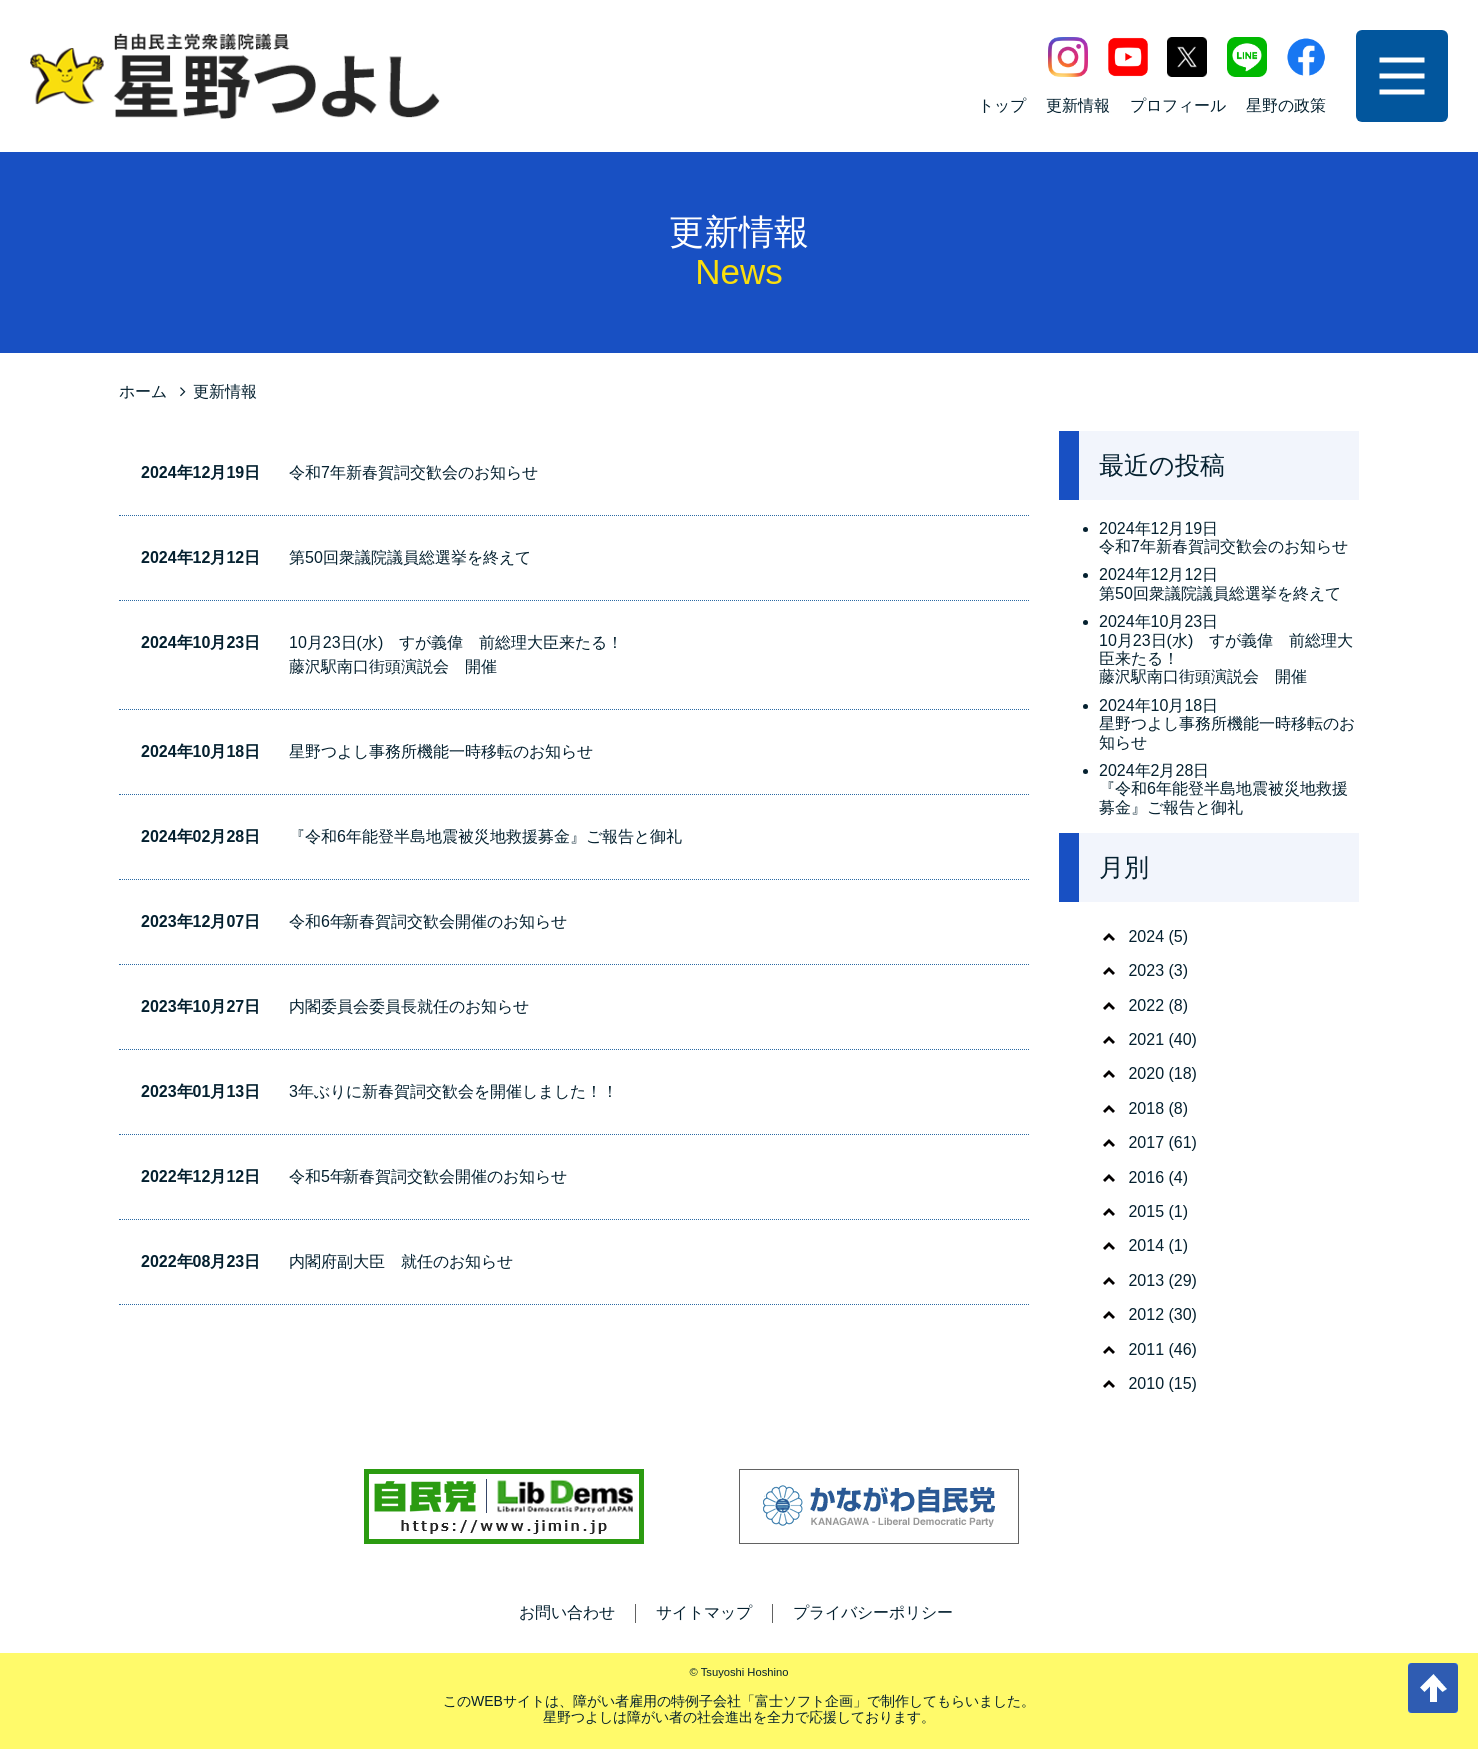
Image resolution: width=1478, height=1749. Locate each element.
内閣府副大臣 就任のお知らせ (401, 1261)
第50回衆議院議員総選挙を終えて (410, 557)
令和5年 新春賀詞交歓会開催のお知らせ (428, 1176)
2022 (1146, 1005)
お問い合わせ (567, 1612)
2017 (1146, 1142)
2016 (1146, 1177)
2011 (1146, 1349)
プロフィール (1178, 105)
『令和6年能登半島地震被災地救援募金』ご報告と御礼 (485, 836)
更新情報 (1078, 105)
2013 (1146, 1280)
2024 (1146, 936)
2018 (1146, 1108)
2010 (1146, 1383)
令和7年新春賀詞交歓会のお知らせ (413, 472)
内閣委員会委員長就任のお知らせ (409, 1006)
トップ (1002, 105)
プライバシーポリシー (873, 1612)
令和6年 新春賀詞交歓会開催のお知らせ (428, 921)
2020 (1146, 1073)
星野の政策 (1286, 105)
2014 (1146, 1245)
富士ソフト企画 (804, 1701)
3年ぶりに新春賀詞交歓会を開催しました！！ (453, 1091)
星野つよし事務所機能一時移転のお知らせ (441, 751)
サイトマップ (704, 1612)
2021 (1146, 1039)
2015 (1146, 1211)
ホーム (143, 391)
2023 (1146, 970)
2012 (1146, 1314)
